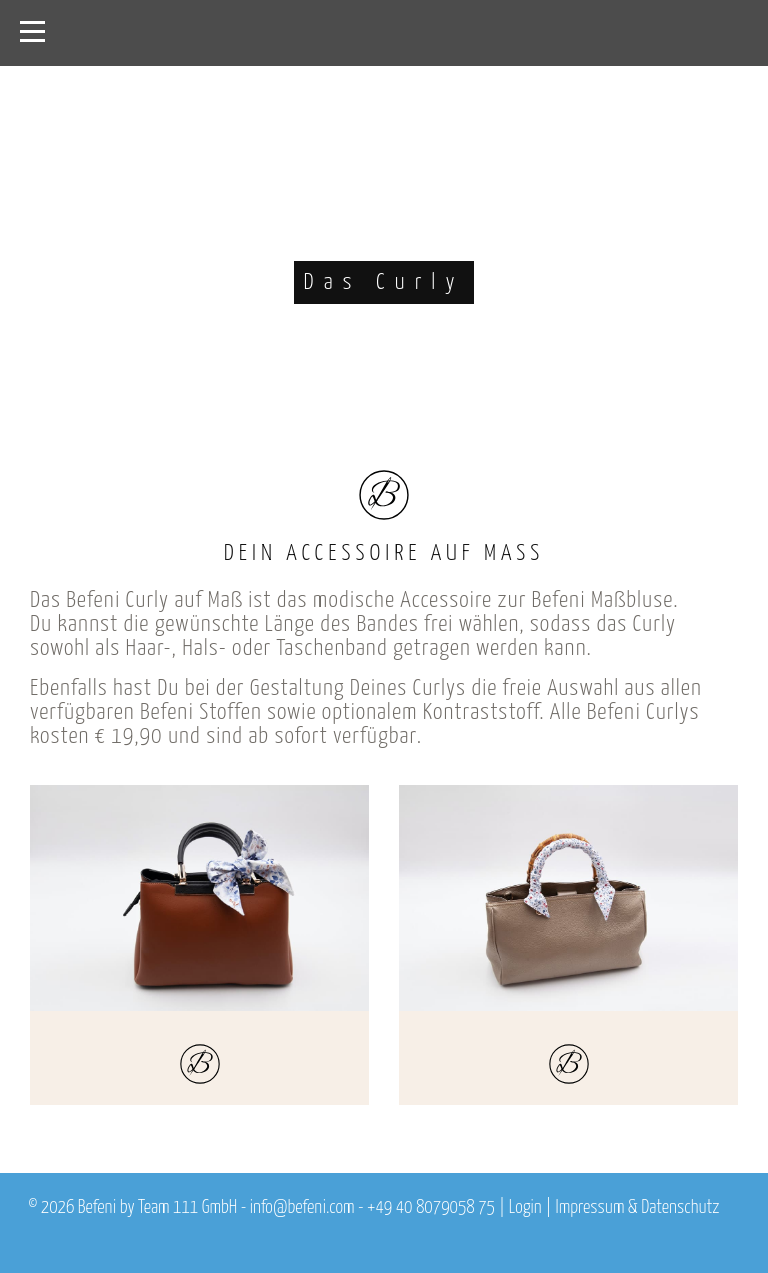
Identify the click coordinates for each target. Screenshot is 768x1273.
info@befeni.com (302, 1208)
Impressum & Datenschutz (637, 1208)
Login (525, 1208)
